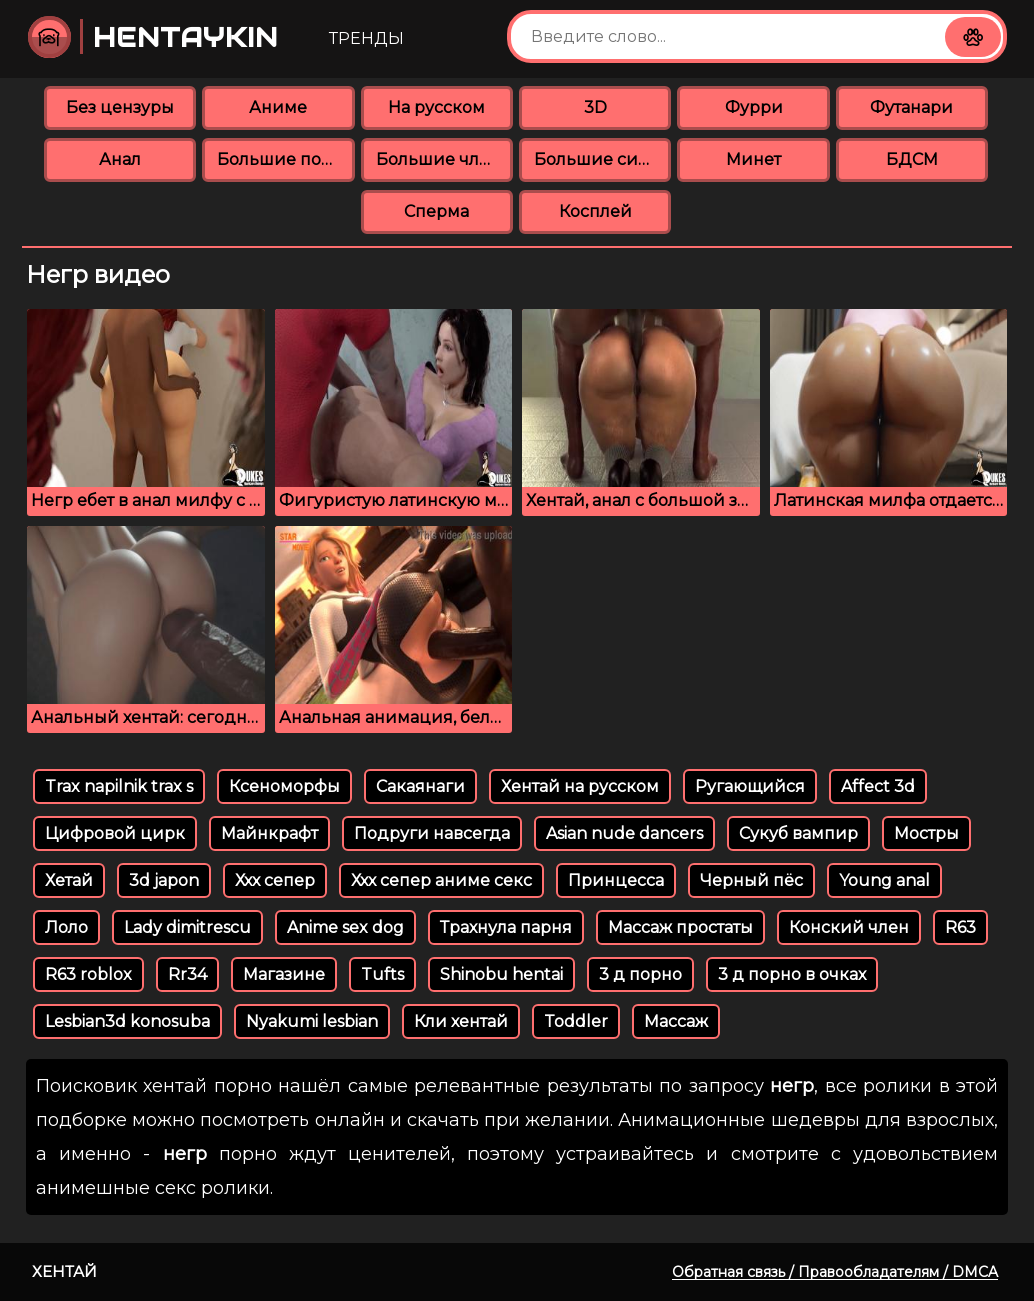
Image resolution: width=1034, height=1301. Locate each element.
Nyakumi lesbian (312, 1021)
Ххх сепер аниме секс (441, 880)
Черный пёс (751, 880)
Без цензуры (120, 107)
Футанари (911, 107)
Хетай (69, 880)
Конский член (849, 927)
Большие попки (285, 159)
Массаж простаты (680, 927)
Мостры (926, 833)
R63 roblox (88, 974)
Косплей (595, 211)
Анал (120, 159)
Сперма (436, 211)
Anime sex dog (345, 927)
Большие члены (444, 159)
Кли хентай (461, 1021)
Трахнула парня (506, 927)
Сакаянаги (420, 786)
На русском (436, 107)
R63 (960, 927)
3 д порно (640, 974)
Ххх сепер (275, 880)
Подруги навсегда (432, 833)
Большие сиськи (602, 159)
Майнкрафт (269, 833)
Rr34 (187, 974)
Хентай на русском (580, 786)
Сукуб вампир (798, 833)
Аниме (278, 107)
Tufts (382, 974)
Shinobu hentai (501, 974)
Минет (753, 159)
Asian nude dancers (624, 833)
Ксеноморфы (284, 786)
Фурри (754, 107)
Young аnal (884, 880)
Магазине (284, 974)
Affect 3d (878, 786)
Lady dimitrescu (187, 927)
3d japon (164, 880)
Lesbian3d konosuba (127, 1021)
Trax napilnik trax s (119, 786)
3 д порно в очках (792, 974)
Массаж (676, 1021)
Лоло (66, 927)
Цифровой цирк (115, 833)
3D (595, 107)
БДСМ (912, 159)
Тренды (366, 38)
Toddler (576, 1021)
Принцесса (616, 880)
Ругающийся (750, 786)
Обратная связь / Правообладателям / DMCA (835, 1272)
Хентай (64, 1271)
